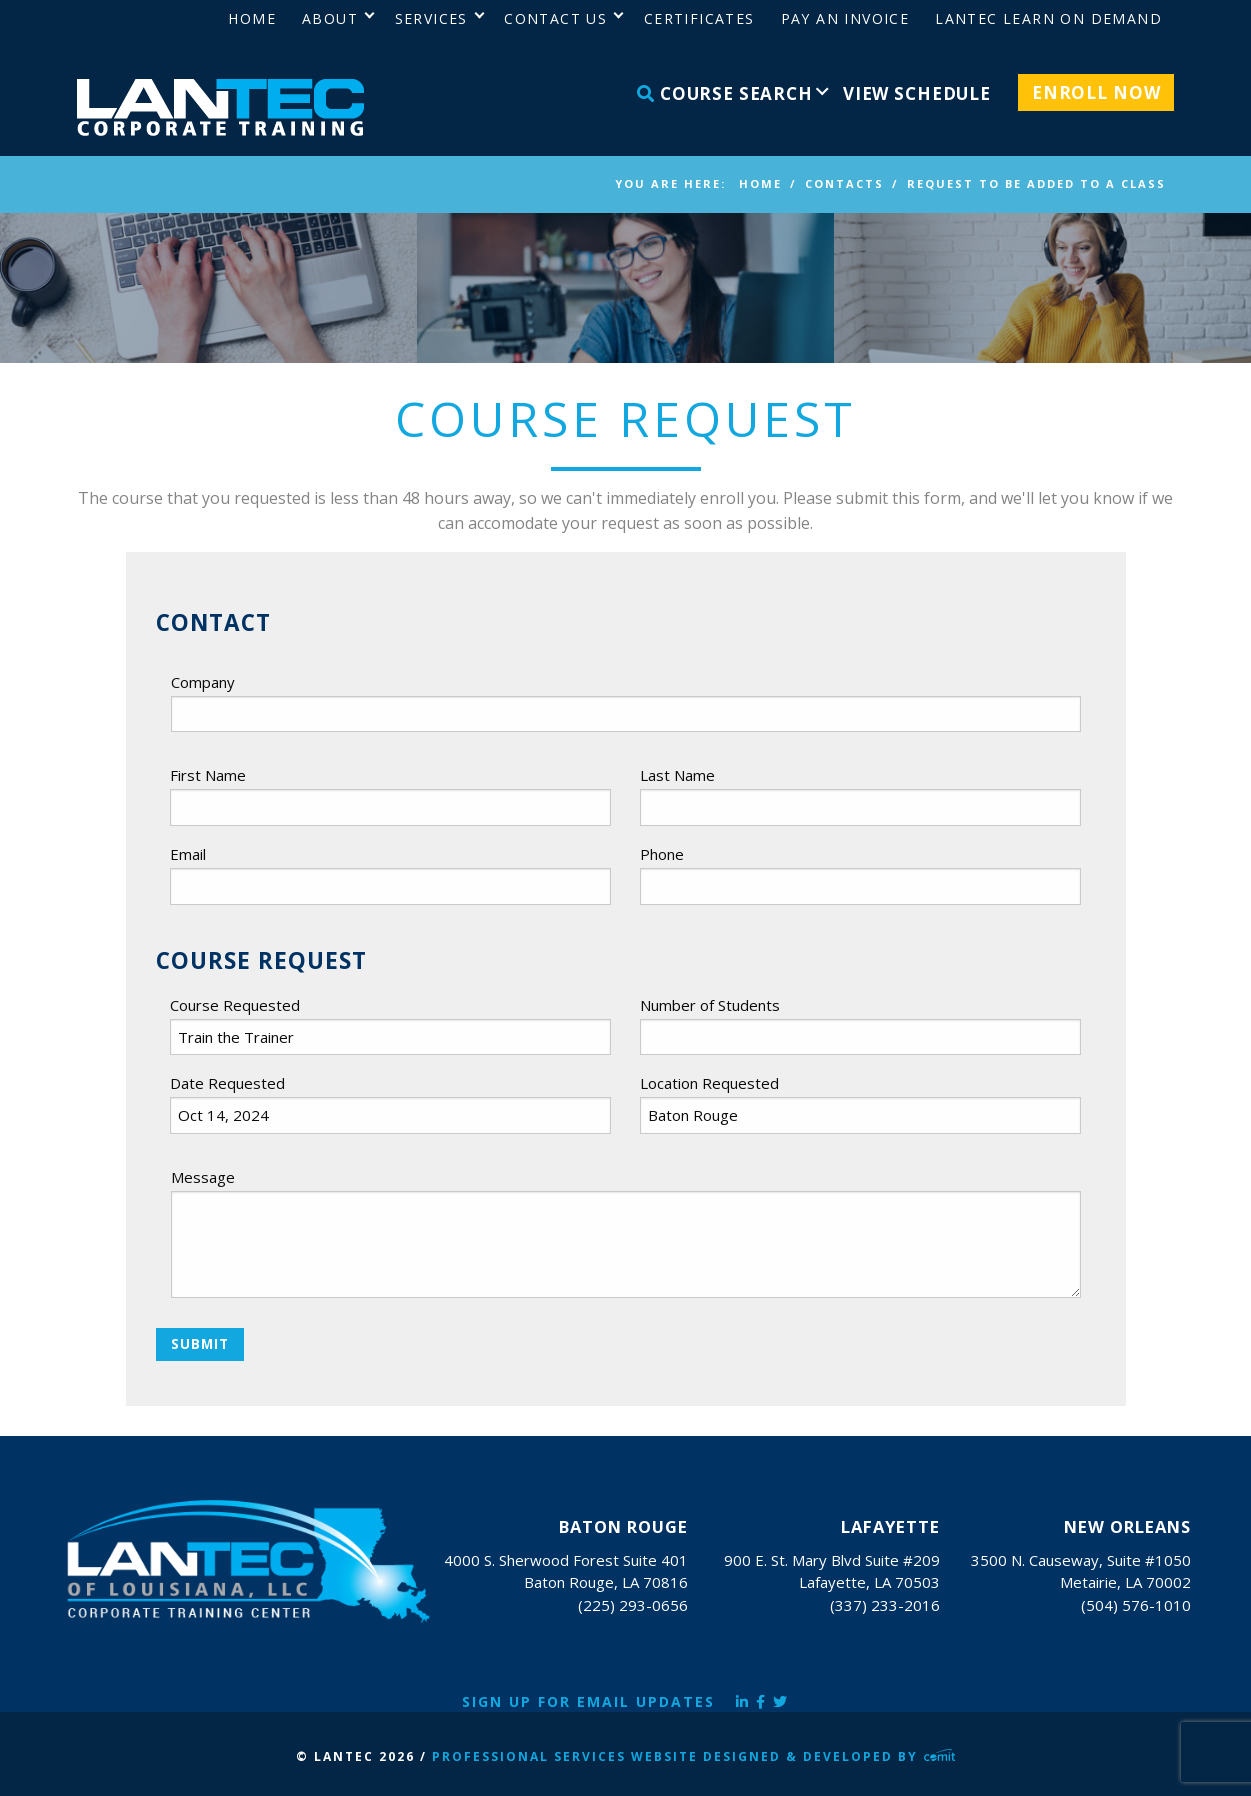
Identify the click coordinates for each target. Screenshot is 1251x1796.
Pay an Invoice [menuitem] (845, 18)
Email (188, 854)
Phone (662, 854)
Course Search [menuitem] (725, 93)
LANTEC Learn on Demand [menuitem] (1048, 18)
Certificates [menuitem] (699, 18)
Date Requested (227, 1083)
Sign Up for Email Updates (588, 1701)
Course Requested (235, 1005)
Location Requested (709, 1083)
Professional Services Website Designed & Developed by (694, 1756)
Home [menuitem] (252, 18)
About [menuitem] (330, 18)
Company (203, 682)
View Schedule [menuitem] (917, 93)
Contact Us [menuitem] (555, 18)
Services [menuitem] (431, 18)
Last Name (677, 775)
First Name (208, 775)
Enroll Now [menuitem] (1096, 92)
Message (203, 1177)
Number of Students (710, 1005)
